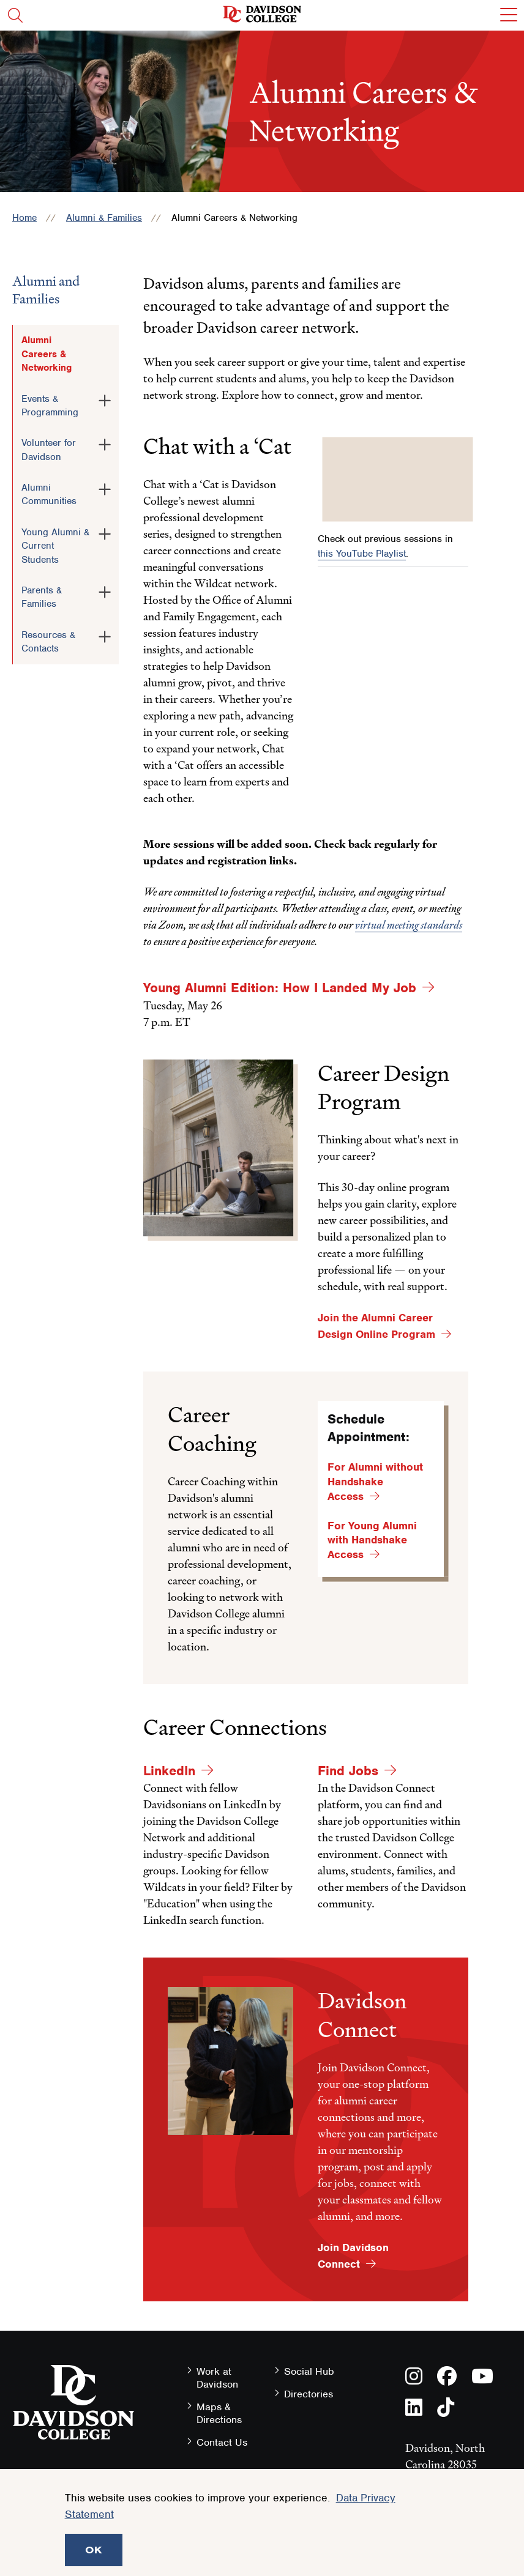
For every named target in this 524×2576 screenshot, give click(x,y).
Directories (308, 2394)
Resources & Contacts (48, 642)
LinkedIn (169, 1770)
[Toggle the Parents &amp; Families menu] (105, 589)
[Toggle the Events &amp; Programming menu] (105, 398)
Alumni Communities (49, 494)
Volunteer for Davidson (48, 449)
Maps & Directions (219, 2413)
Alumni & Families (104, 218)
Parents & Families (41, 597)
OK (93, 2550)
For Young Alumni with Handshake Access (372, 1540)
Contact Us (221, 2442)
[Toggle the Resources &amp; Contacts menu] (105, 634)
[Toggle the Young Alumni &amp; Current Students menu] (105, 531)
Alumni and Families (46, 290)
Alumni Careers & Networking (46, 354)
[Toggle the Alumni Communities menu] (105, 487)
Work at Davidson (217, 2378)
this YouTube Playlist (362, 553)
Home (24, 218)
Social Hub (309, 2371)
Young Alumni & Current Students (55, 546)
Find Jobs (348, 1770)
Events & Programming (49, 405)
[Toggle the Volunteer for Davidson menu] (105, 442)
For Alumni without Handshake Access (375, 1481)
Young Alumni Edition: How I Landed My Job (279, 987)
